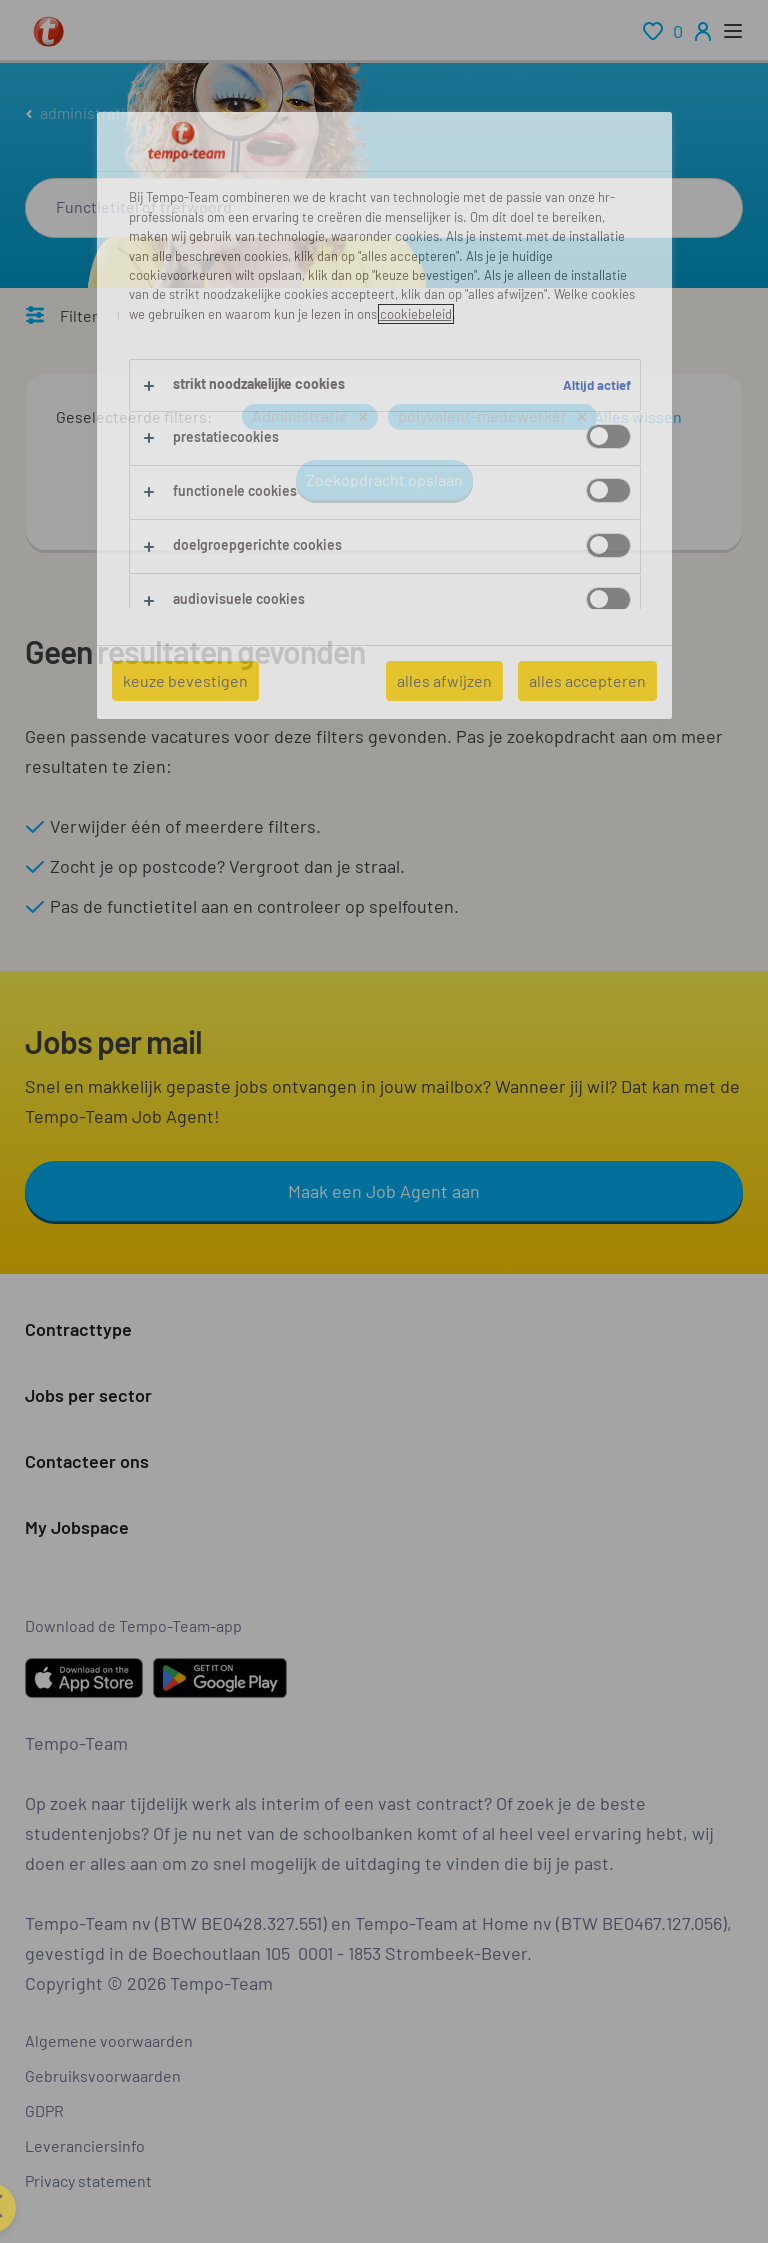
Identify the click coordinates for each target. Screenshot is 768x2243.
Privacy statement (88, 2180)
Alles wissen (638, 416)
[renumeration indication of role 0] (663, 31)
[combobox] (384, 208)
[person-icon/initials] (703, 31)
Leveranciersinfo (85, 2145)
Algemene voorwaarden (109, 2040)
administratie (87, 112)
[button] (363, 417)
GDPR (44, 2110)
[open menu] (733, 31)
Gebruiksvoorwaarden (103, 2075)
